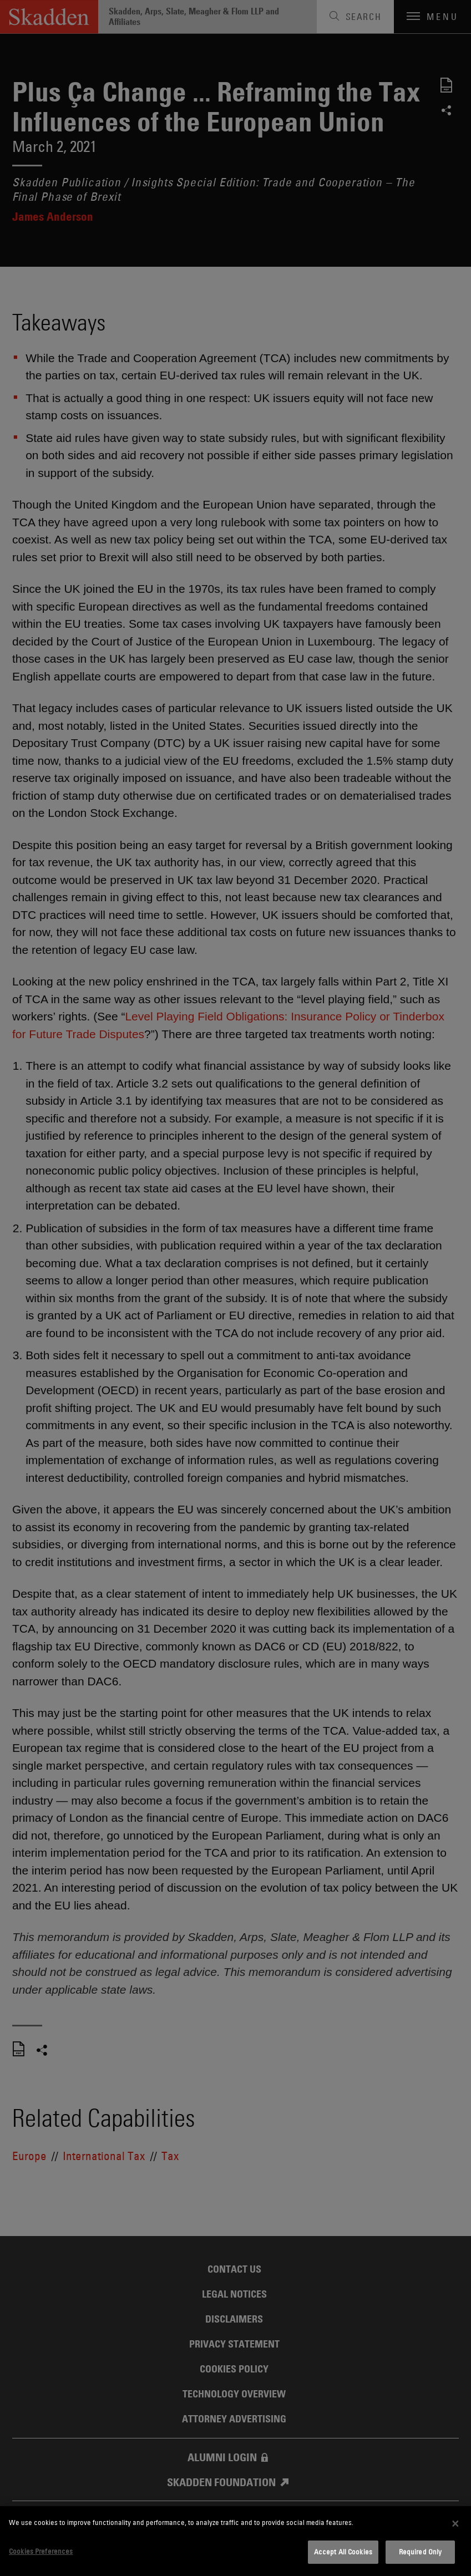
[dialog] (235, 2541)
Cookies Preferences (41, 2551)
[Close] (455, 2523)
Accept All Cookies (343, 2551)
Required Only (420, 2551)
